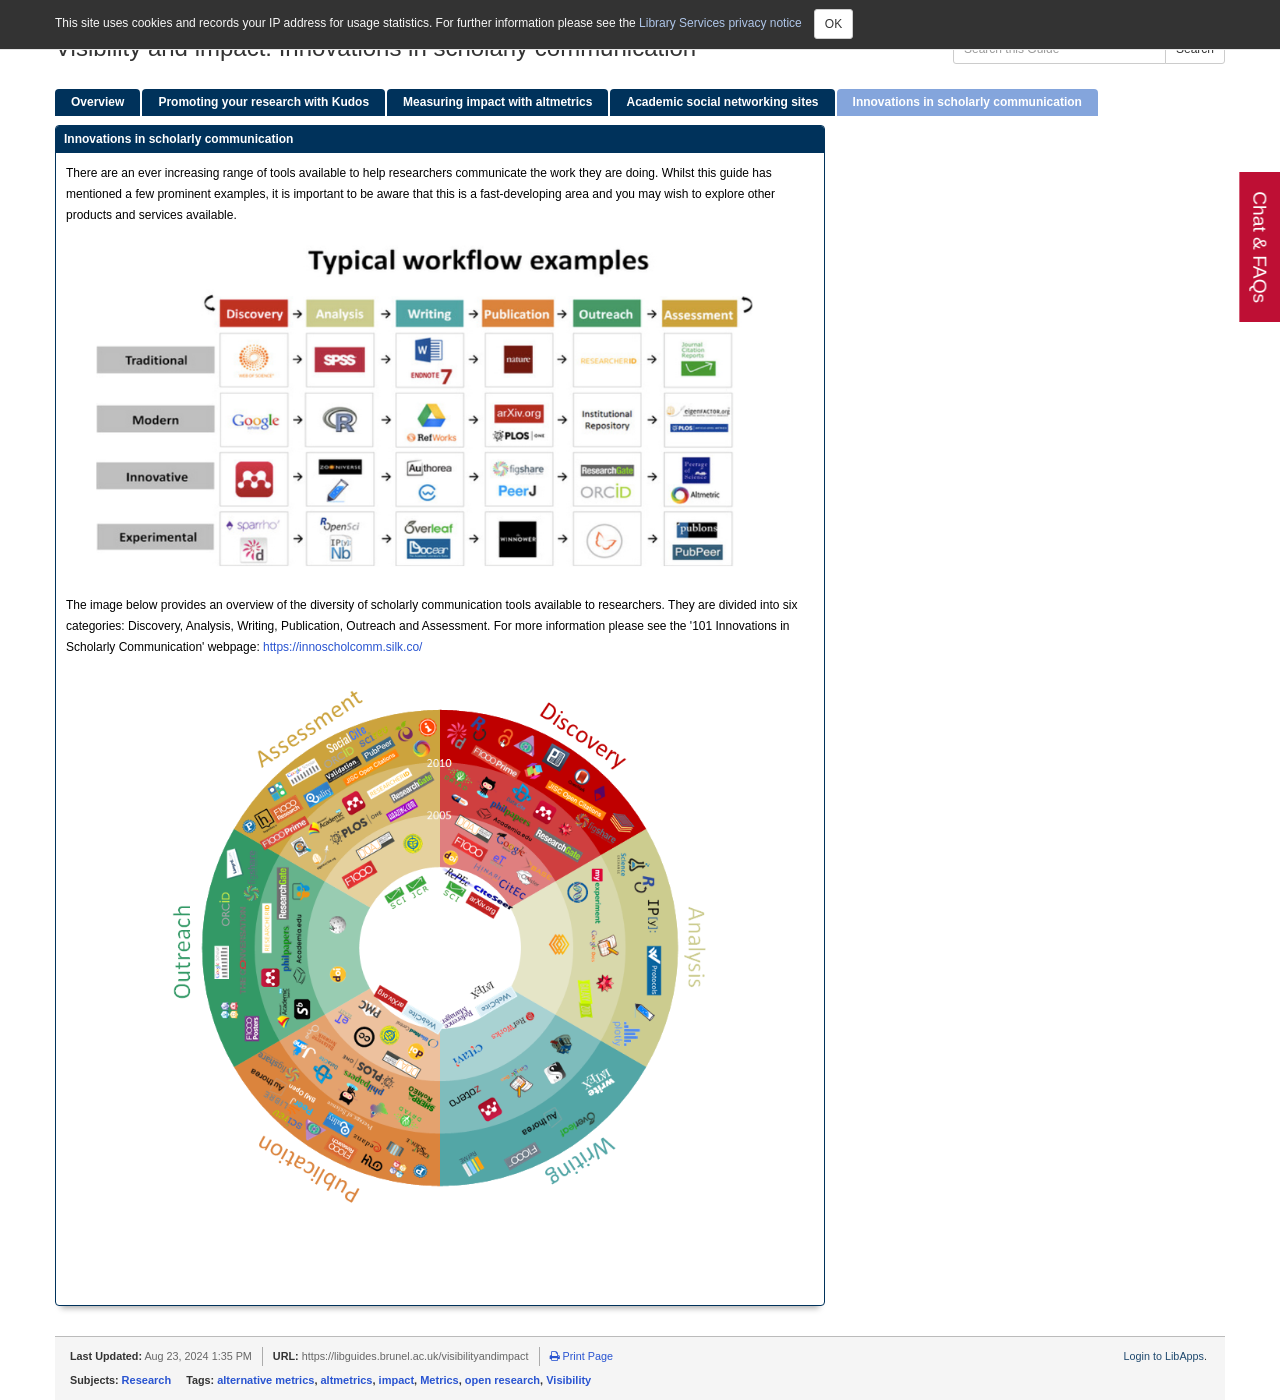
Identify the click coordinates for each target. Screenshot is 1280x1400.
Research (147, 1380)
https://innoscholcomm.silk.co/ (342, 647)
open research (502, 1380)
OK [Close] (833, 24)
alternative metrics (265, 1380)
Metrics (439, 1380)
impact (396, 1380)
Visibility (568, 1380)
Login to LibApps (1164, 1356)
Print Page (581, 1356)
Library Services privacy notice (720, 23)
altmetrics (347, 1380)
